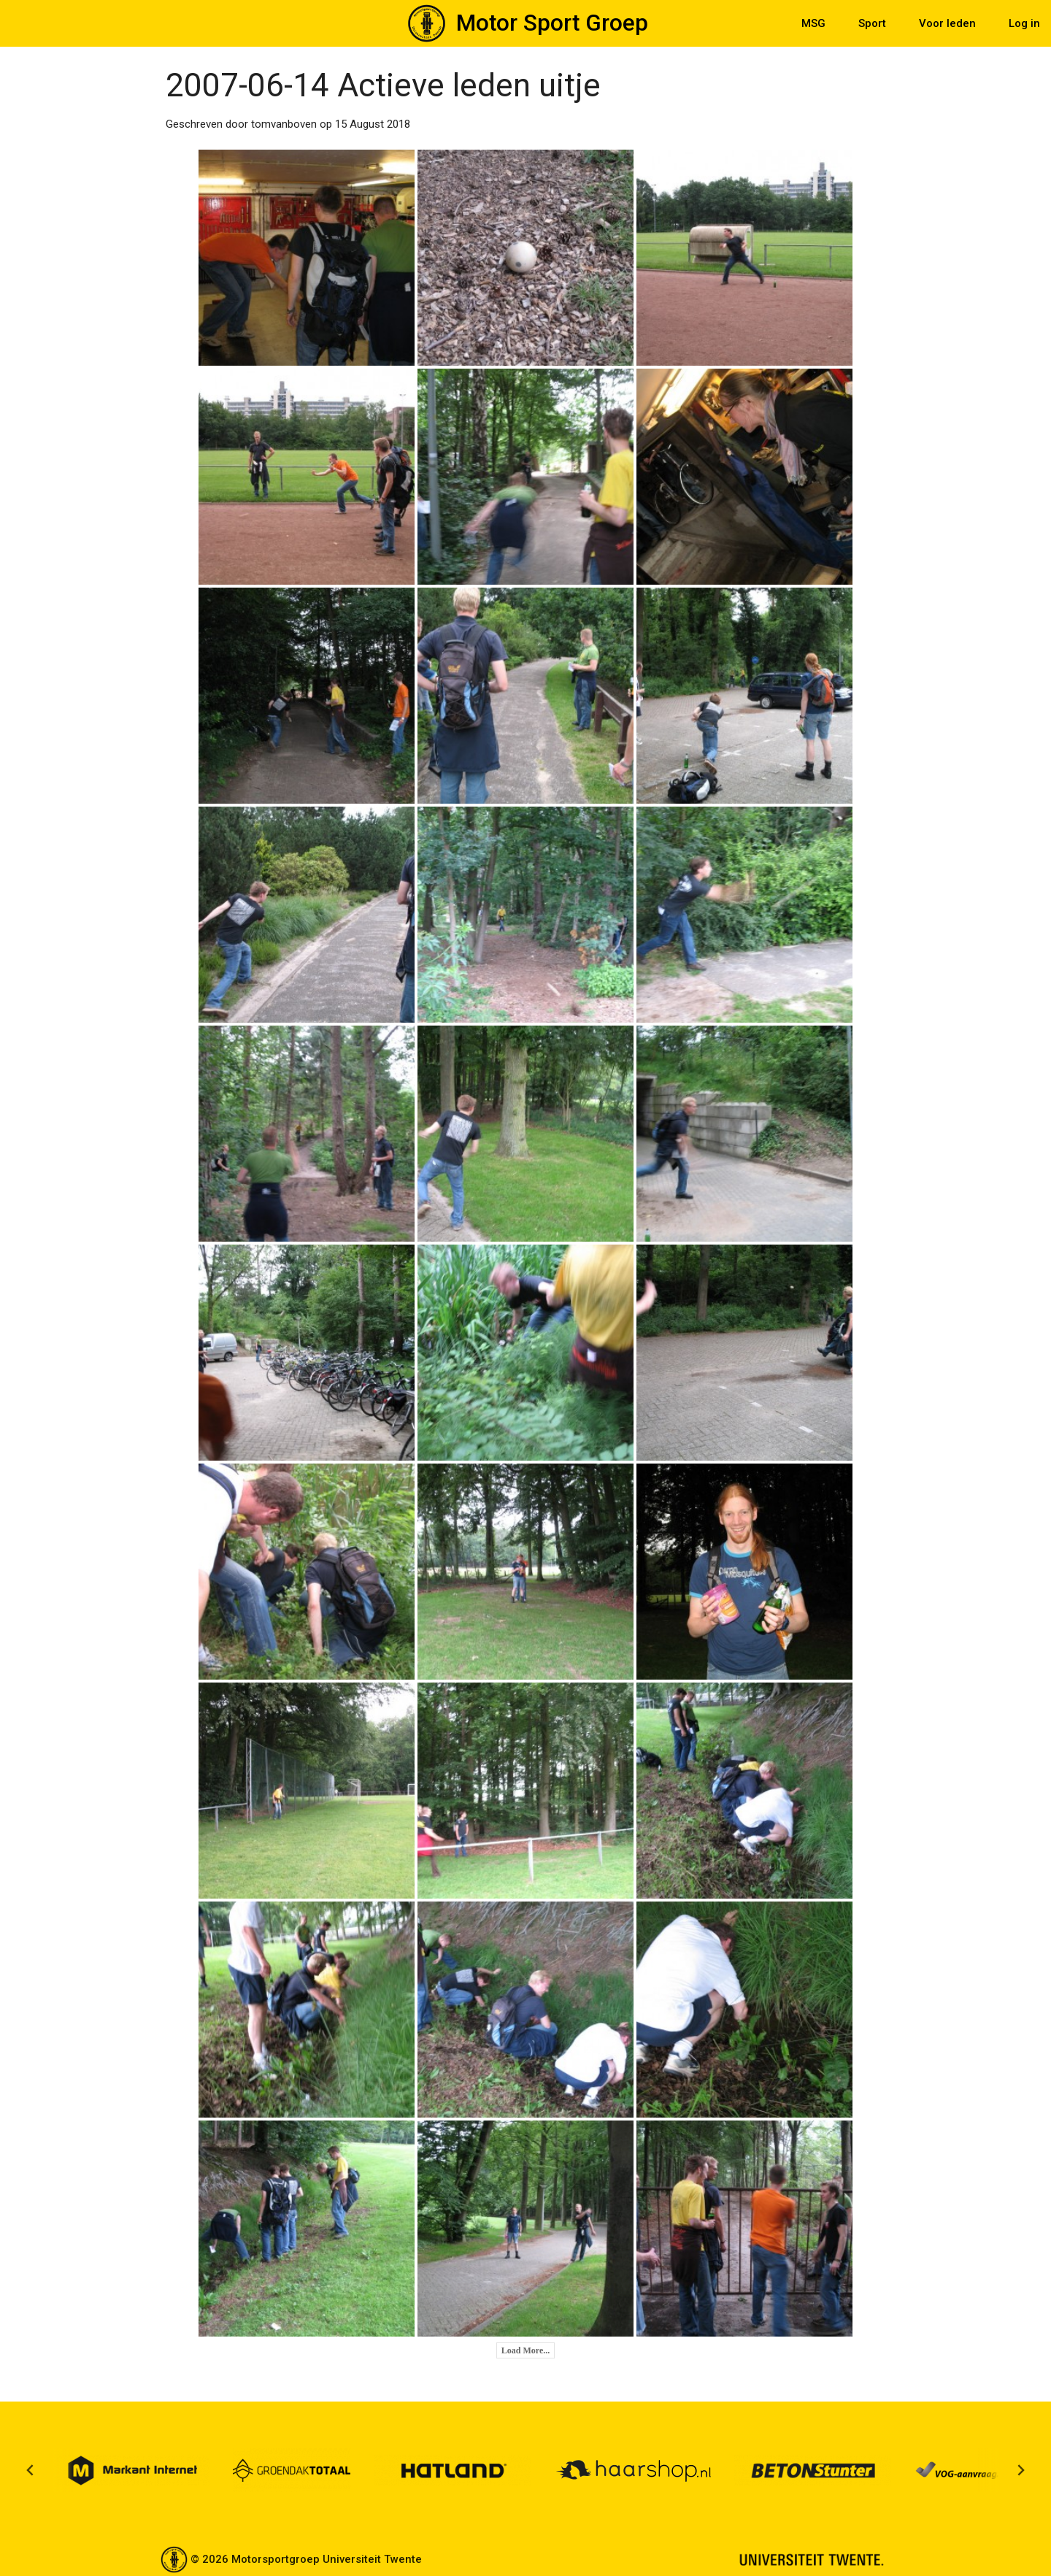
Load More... (525, 2350)
